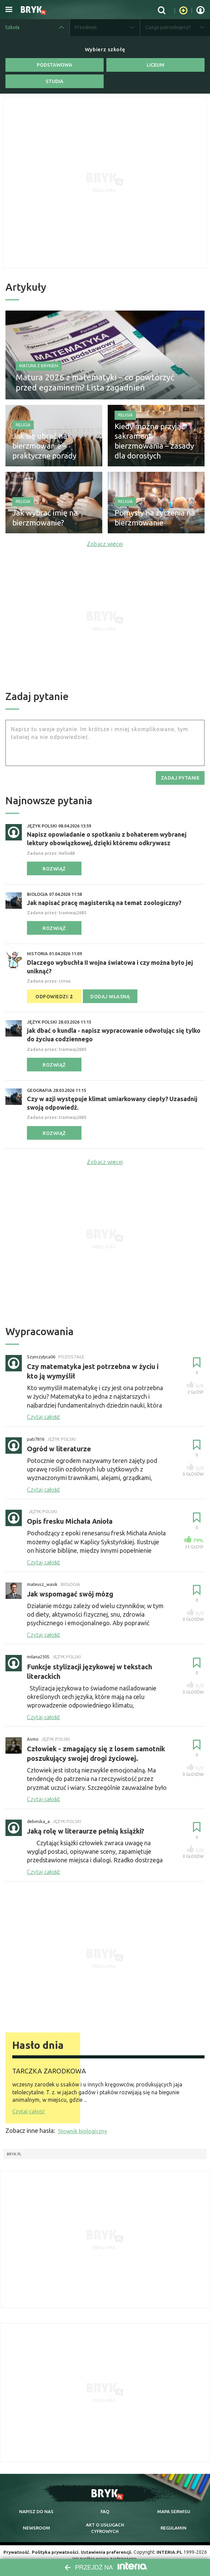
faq (105, 2503)
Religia (23, 428)
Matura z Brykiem (38, 362)
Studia (54, 81)
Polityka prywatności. (55, 2545)
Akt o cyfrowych (104, 2521)
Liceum (155, 65)
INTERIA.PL (172, 2545)
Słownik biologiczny (82, 2124)
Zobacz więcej (105, 543)
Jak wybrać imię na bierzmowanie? (39, 519)
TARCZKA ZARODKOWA (56, 2063)
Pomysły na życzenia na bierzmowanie (148, 519)
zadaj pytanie (180, 777)
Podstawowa (54, 65)
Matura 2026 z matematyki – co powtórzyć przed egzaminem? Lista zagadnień (95, 379)
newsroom (36, 2521)
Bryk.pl (14, 2147)
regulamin (174, 2521)
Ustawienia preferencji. (108, 2545)
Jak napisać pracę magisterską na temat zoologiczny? (104, 902)
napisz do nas (36, 2503)
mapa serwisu (173, 2503)
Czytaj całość (28, 2104)
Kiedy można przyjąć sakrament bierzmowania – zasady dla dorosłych (154, 448)
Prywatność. (15, 2545)
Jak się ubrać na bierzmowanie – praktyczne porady (52, 448)
